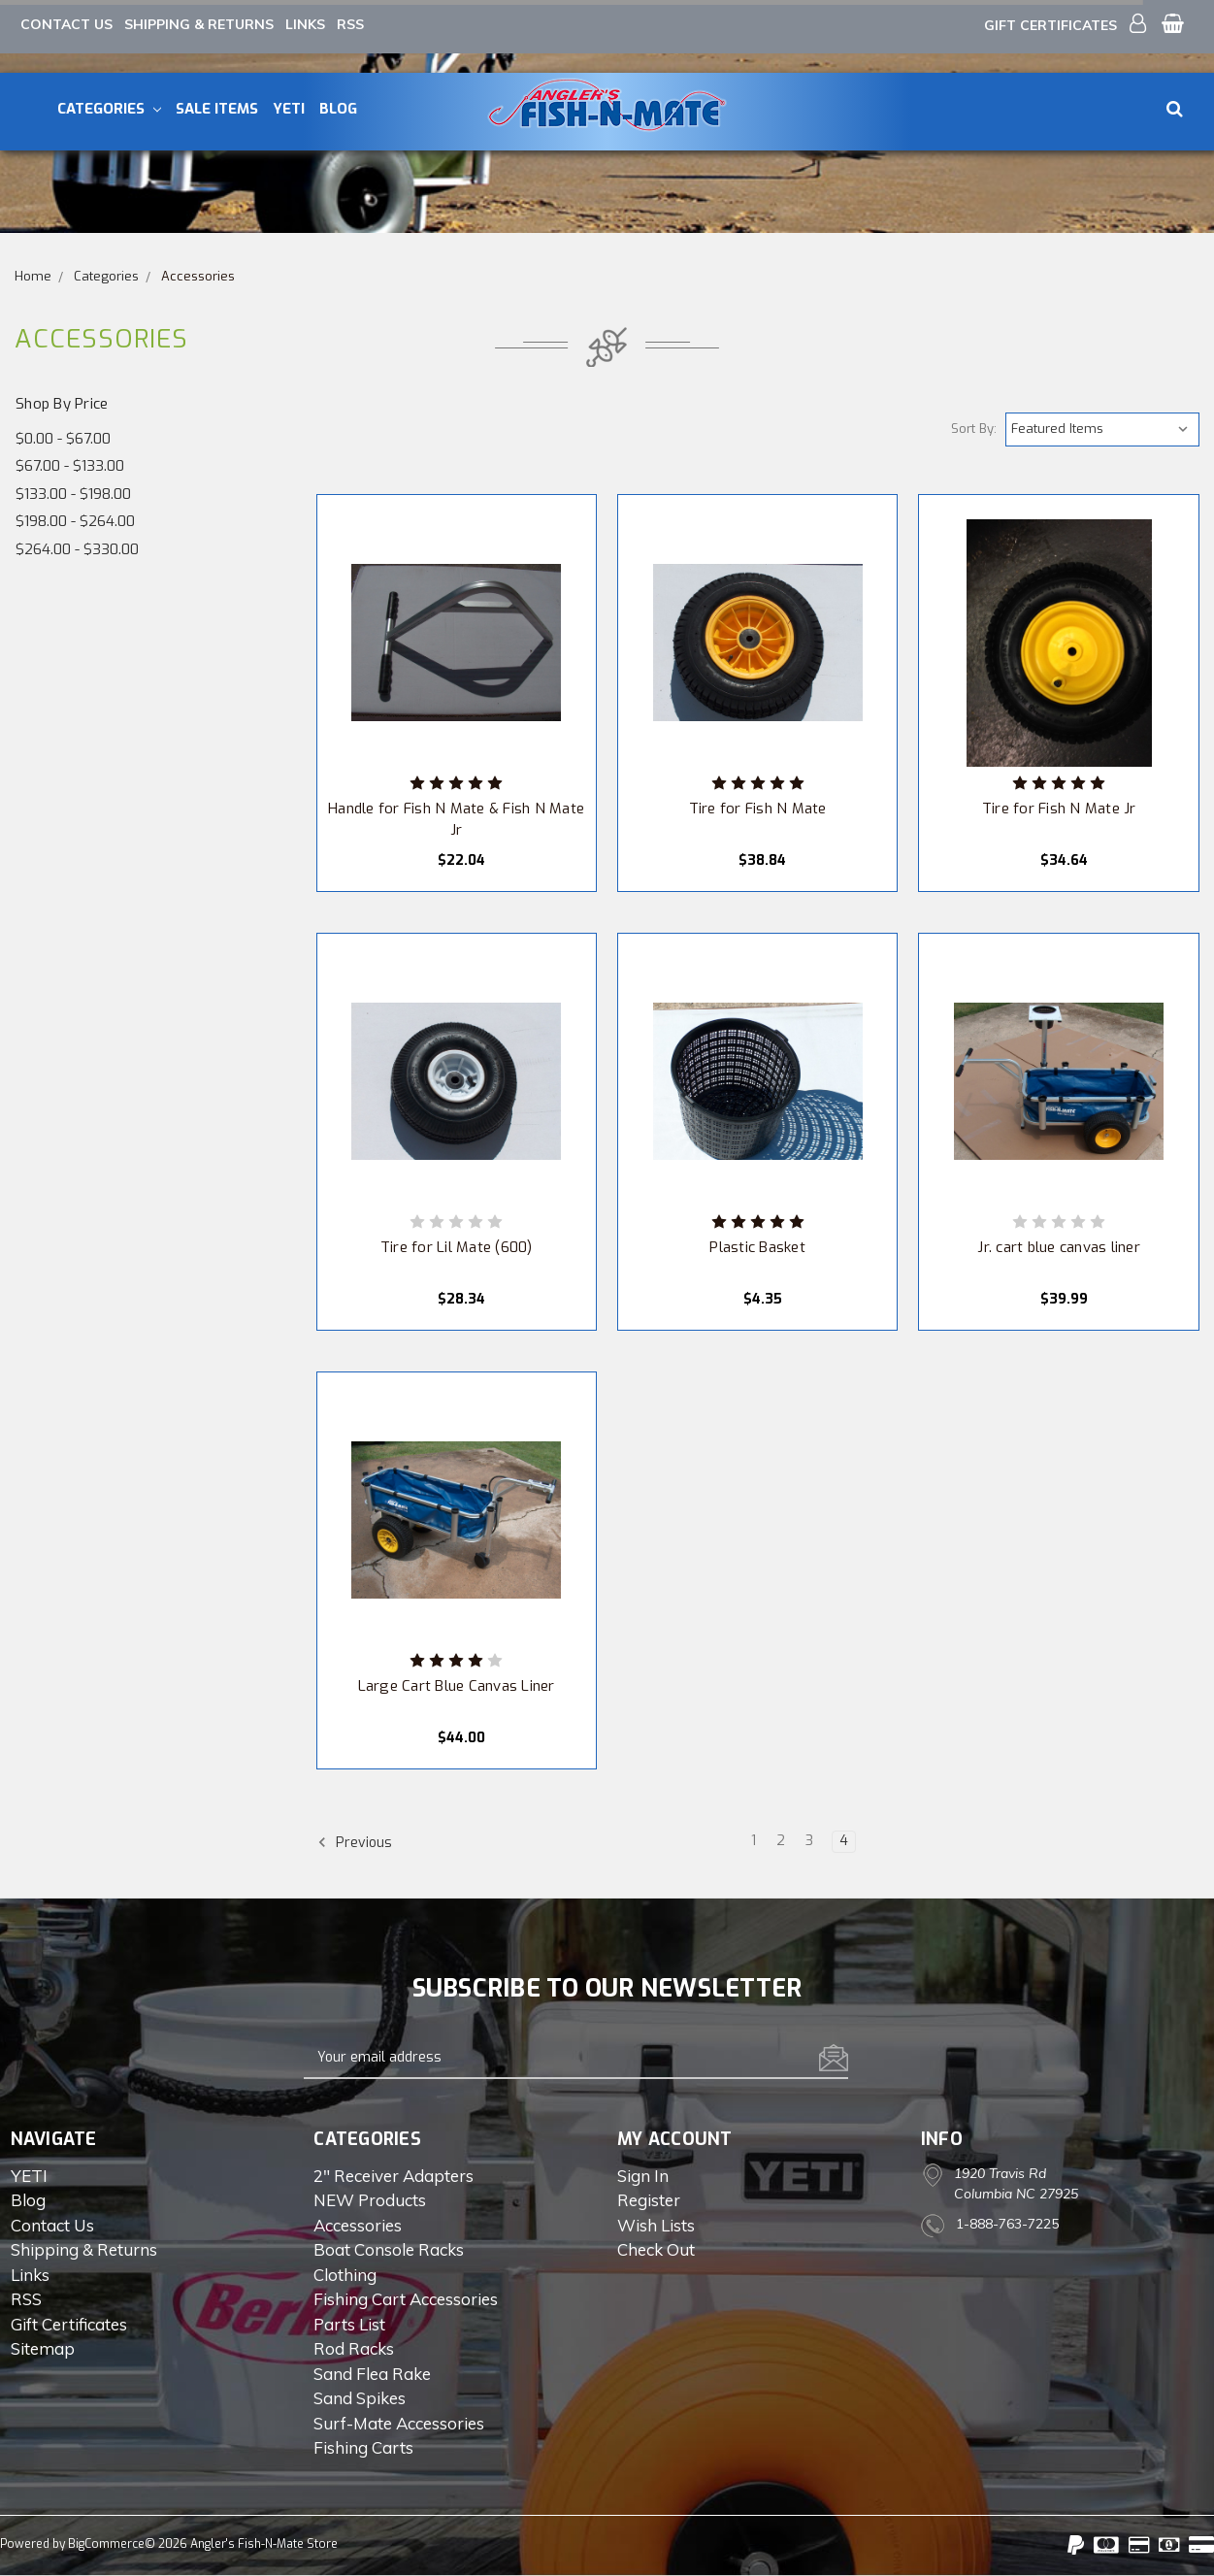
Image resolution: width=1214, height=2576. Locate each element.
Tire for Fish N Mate (758, 808)
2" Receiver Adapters (393, 2175)
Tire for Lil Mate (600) (456, 1247)
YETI (289, 108)
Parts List (349, 2324)
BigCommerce (106, 2544)
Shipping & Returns (199, 24)
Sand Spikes (359, 2398)
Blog (338, 108)
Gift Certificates (1050, 25)
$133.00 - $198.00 (73, 494)
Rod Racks (353, 2348)
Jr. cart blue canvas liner (1058, 1247)
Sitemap (43, 2348)
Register (648, 2200)
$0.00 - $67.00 (63, 438)
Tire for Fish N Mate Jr (1059, 808)
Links (305, 24)
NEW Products (369, 2200)
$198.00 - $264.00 (75, 521)
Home (33, 276)
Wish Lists (656, 2225)
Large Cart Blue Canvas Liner (456, 1686)
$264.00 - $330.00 (77, 549)
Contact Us (66, 24)
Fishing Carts (363, 2447)
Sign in (643, 2175)
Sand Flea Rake (372, 2373)
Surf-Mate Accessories (398, 2423)
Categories (109, 108)
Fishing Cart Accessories (405, 2299)
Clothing (345, 2274)
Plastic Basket (757, 1247)
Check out (656, 2249)
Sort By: (974, 428)
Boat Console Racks (388, 2249)
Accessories (198, 276)
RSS (350, 24)
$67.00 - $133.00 (70, 466)
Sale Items (217, 108)
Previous (354, 1842)
